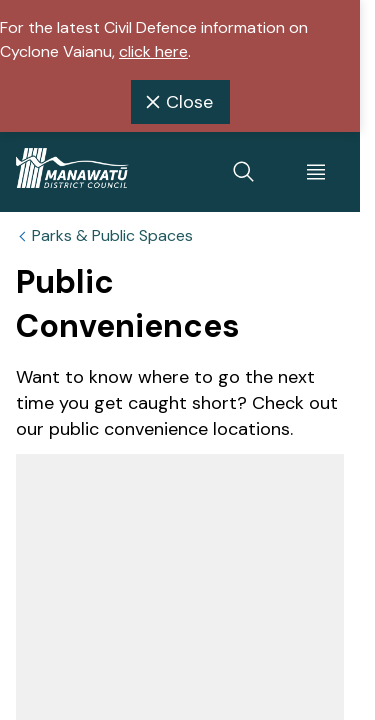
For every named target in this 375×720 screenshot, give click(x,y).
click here (153, 51)
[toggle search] (244, 172)
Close (176, 102)
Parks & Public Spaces (112, 236)
